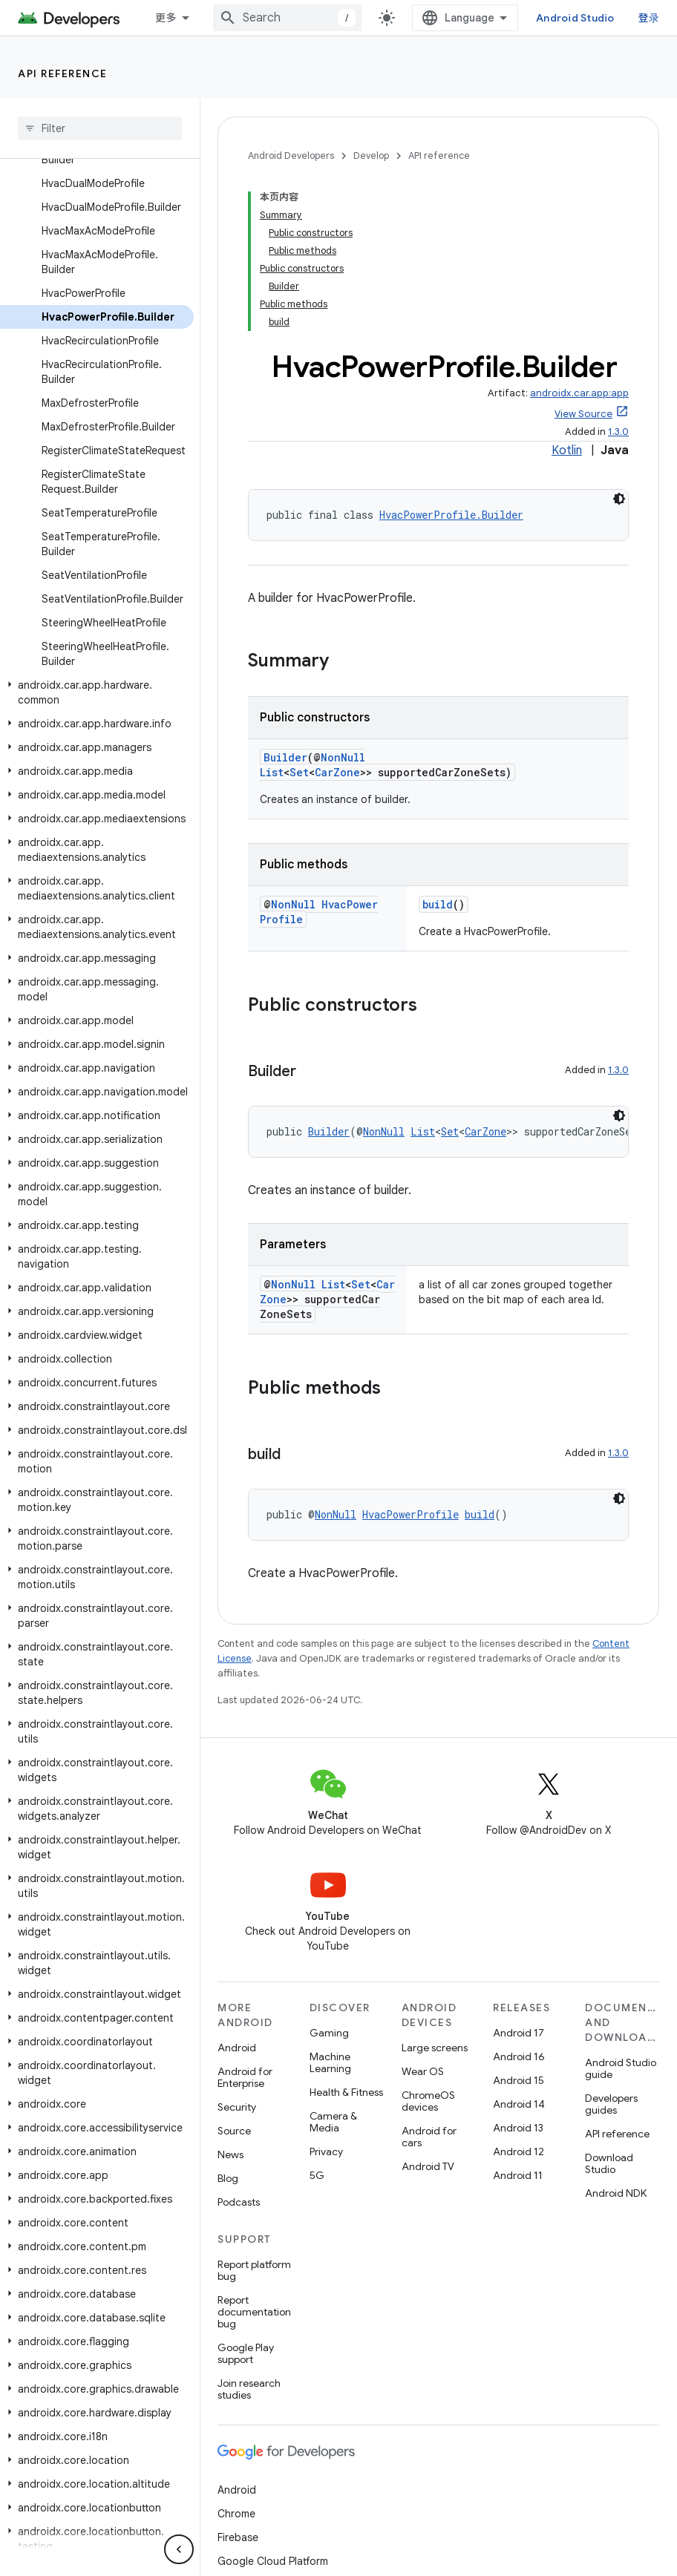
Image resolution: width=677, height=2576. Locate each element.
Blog (228, 2178)
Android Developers (291, 155)
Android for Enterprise (245, 2077)
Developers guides (611, 2104)
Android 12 (518, 2151)
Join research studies (249, 2389)
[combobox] (287, 17)
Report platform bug (254, 2270)
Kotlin (567, 450)
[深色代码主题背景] (619, 499)
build (437, 904)
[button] (97, 692)
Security (237, 2107)
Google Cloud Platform (273, 2561)
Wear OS (423, 2071)
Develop (371, 155)
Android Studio (575, 17)
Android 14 (519, 2104)
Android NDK (616, 2193)
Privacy (326, 2151)
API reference (63, 73)
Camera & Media (333, 2121)
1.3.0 (618, 431)
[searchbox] (100, 128)
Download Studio (609, 2163)
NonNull (343, 757)
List (272, 772)
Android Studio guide (620, 2068)
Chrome (236, 2513)
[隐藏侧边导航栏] (179, 2549)
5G (317, 2175)
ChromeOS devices (428, 2101)
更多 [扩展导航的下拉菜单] (166, 17)
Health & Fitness (346, 2092)
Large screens (435, 2047)
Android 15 (518, 2080)
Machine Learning (330, 2062)
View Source (583, 413)
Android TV (428, 2166)
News (230, 2154)
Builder (285, 757)
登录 (649, 17)
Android (237, 2047)
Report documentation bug (254, 2311)
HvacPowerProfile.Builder (451, 515)
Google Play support (246, 2353)
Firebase (238, 2537)
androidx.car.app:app (579, 393)
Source (234, 2130)
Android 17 (518, 2032)
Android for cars (429, 2136)
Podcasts (239, 2202)
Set (299, 772)
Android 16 (519, 2056)
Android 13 (518, 2127)
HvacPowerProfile (410, 1514)
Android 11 (518, 2175)
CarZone (337, 772)
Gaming (329, 2032)
